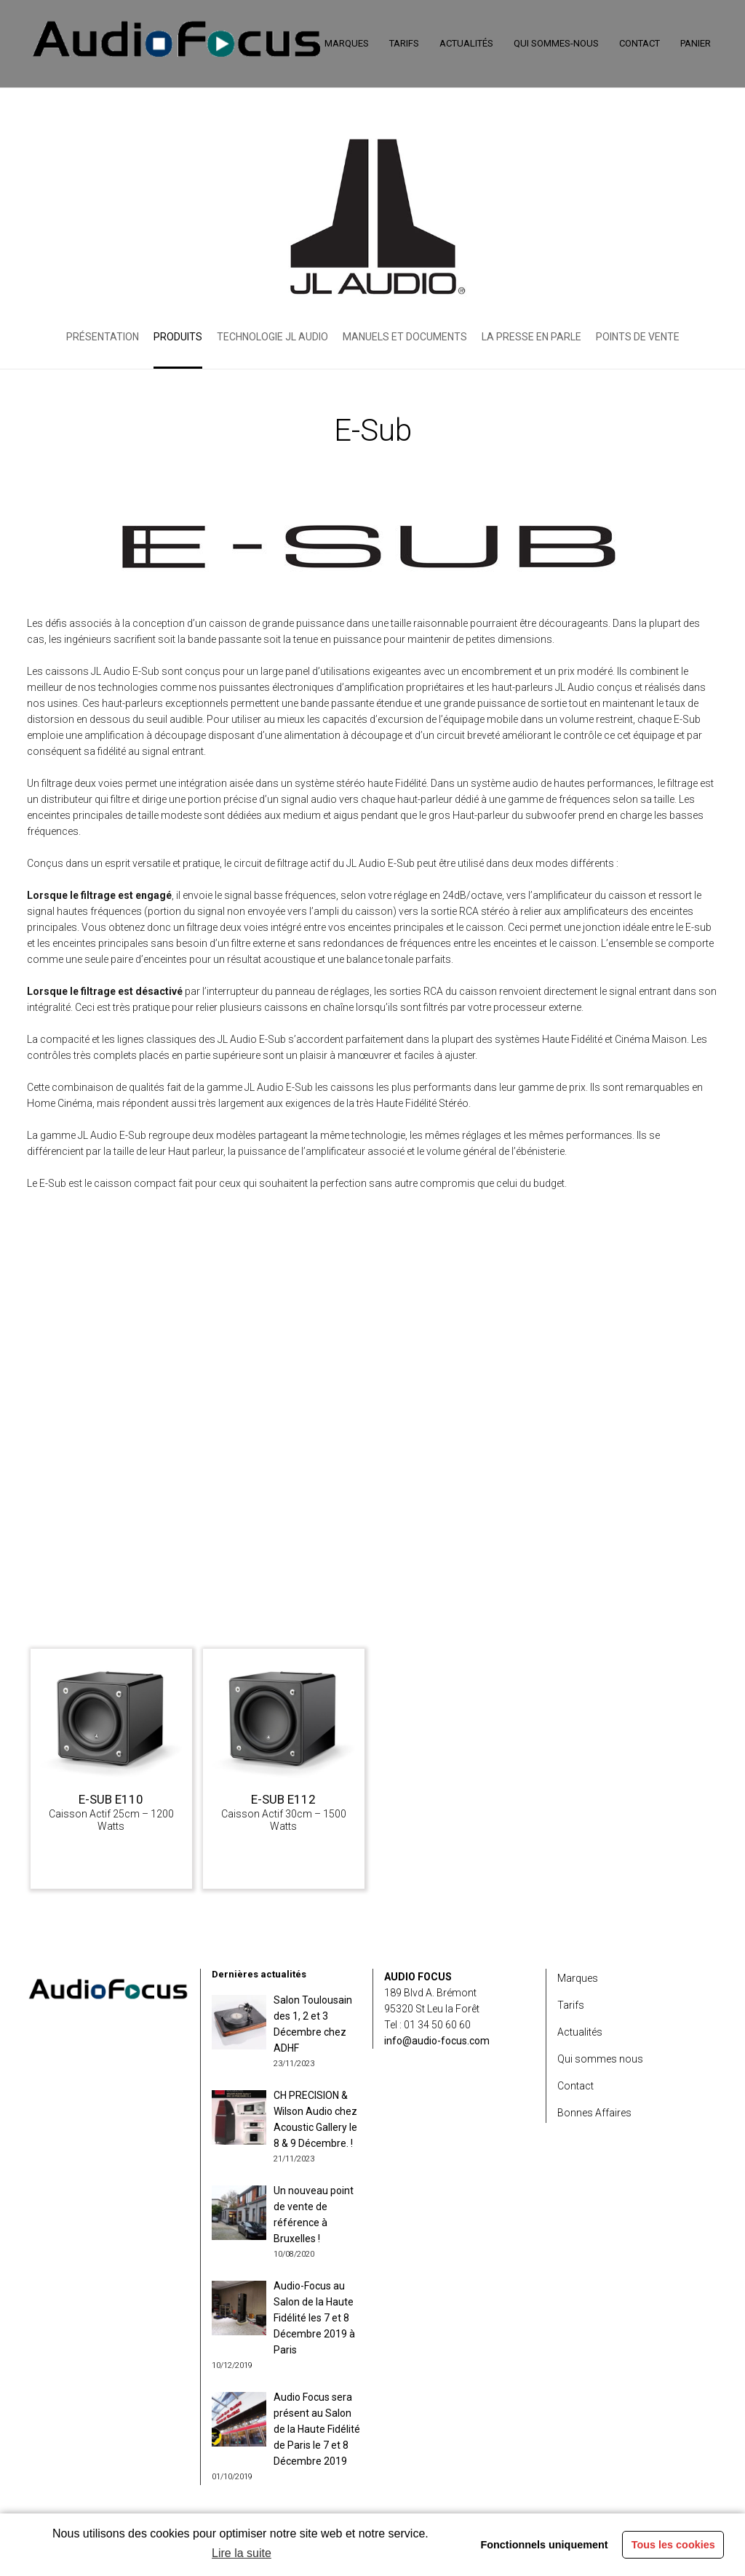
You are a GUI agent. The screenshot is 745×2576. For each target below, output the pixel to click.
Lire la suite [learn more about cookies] (241, 2553)
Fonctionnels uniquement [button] (543, 2545)
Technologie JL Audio (272, 337)
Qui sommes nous (600, 2059)
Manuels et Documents (405, 337)
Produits (178, 337)
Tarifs (570, 2005)
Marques (577, 1978)
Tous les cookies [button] (673, 2545)
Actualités (579, 2032)
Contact (575, 2086)
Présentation (102, 337)
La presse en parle (531, 337)
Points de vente (638, 337)
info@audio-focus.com (437, 2041)
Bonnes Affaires (594, 2113)
